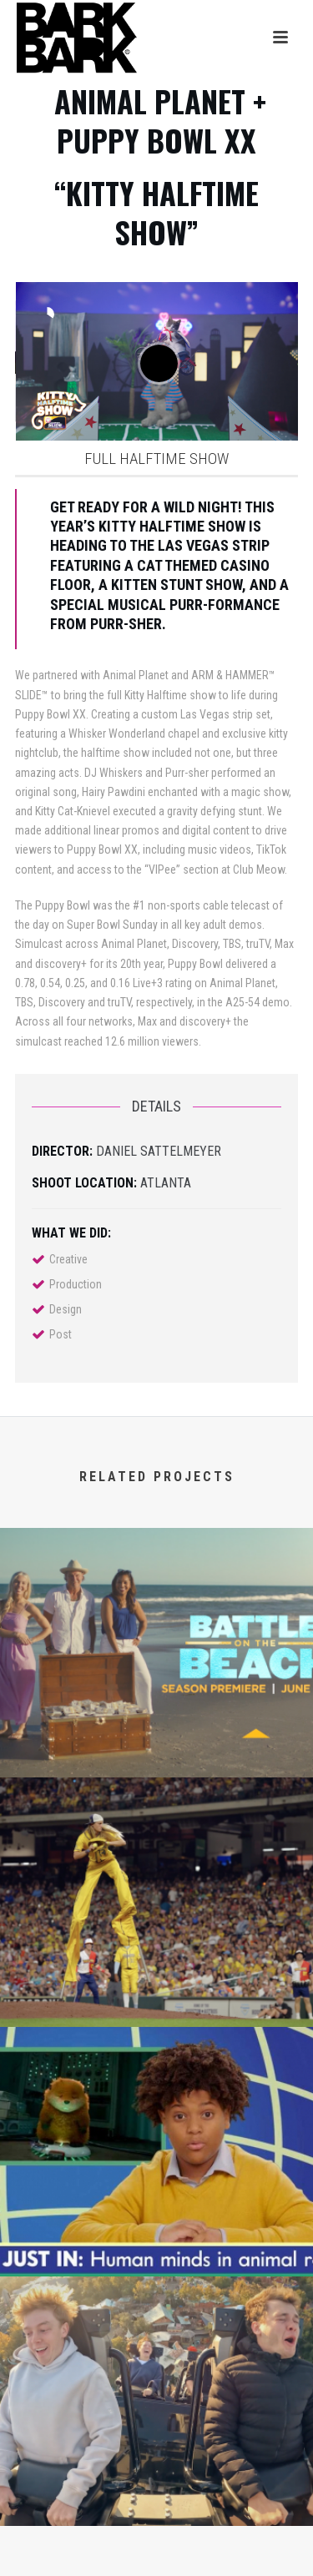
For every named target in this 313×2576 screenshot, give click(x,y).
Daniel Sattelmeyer (158, 1151)
